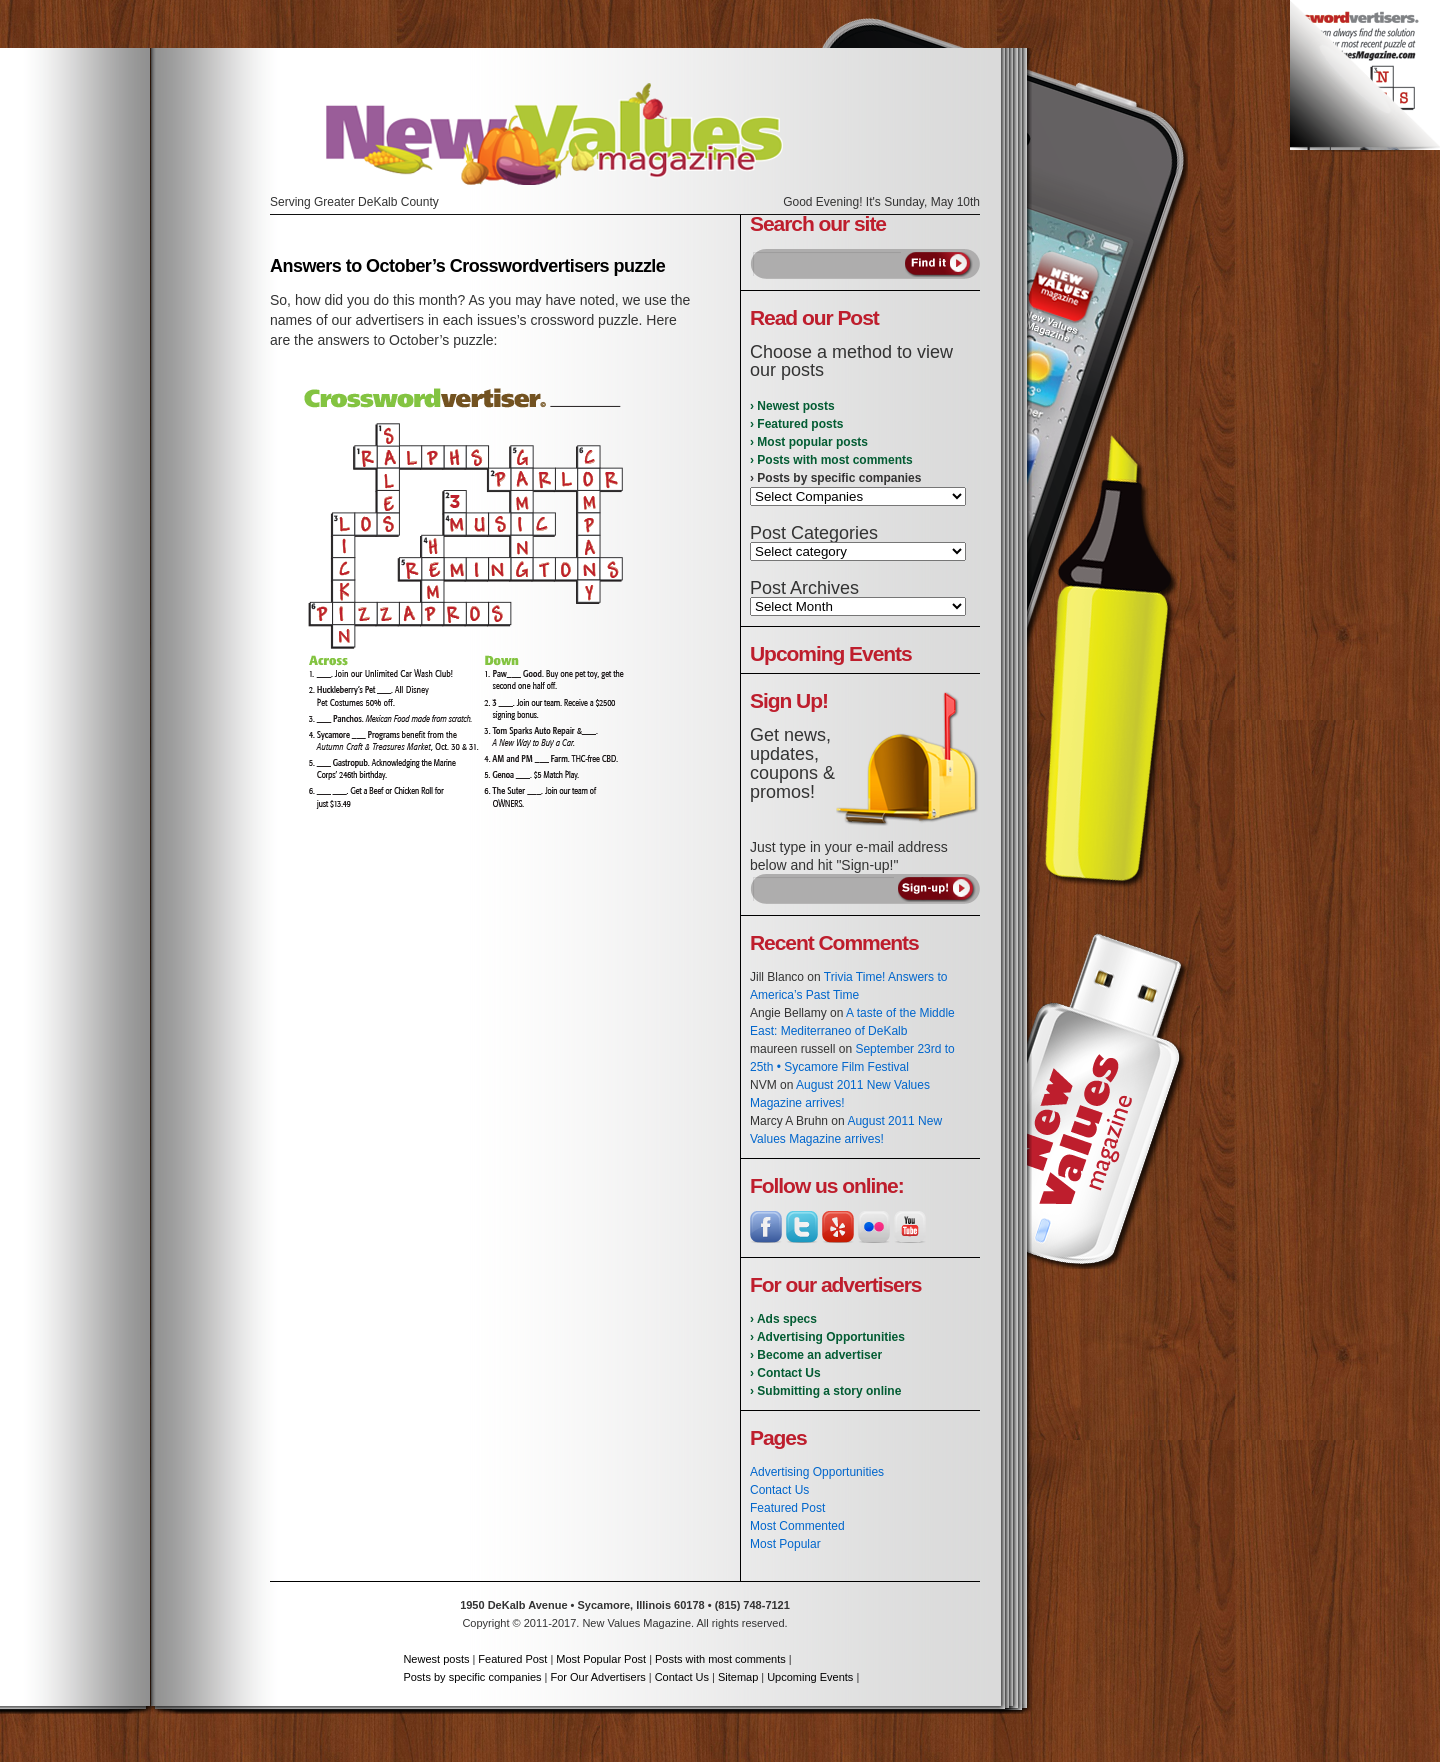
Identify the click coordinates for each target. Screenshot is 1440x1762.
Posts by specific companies (472, 1677)
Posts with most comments (720, 1659)
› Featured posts (796, 424)
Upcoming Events (810, 1677)
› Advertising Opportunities (827, 1337)
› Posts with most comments (831, 460)
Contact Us (779, 1490)
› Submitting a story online (825, 1391)
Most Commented (797, 1526)
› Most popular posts (809, 442)
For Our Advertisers (597, 1677)
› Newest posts (792, 406)
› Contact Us (785, 1373)
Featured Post (787, 1508)
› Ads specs (783, 1319)
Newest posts (436, 1659)
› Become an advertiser (816, 1355)
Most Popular (785, 1544)
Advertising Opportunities (817, 1472)
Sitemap (738, 1677)
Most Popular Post (601, 1659)
